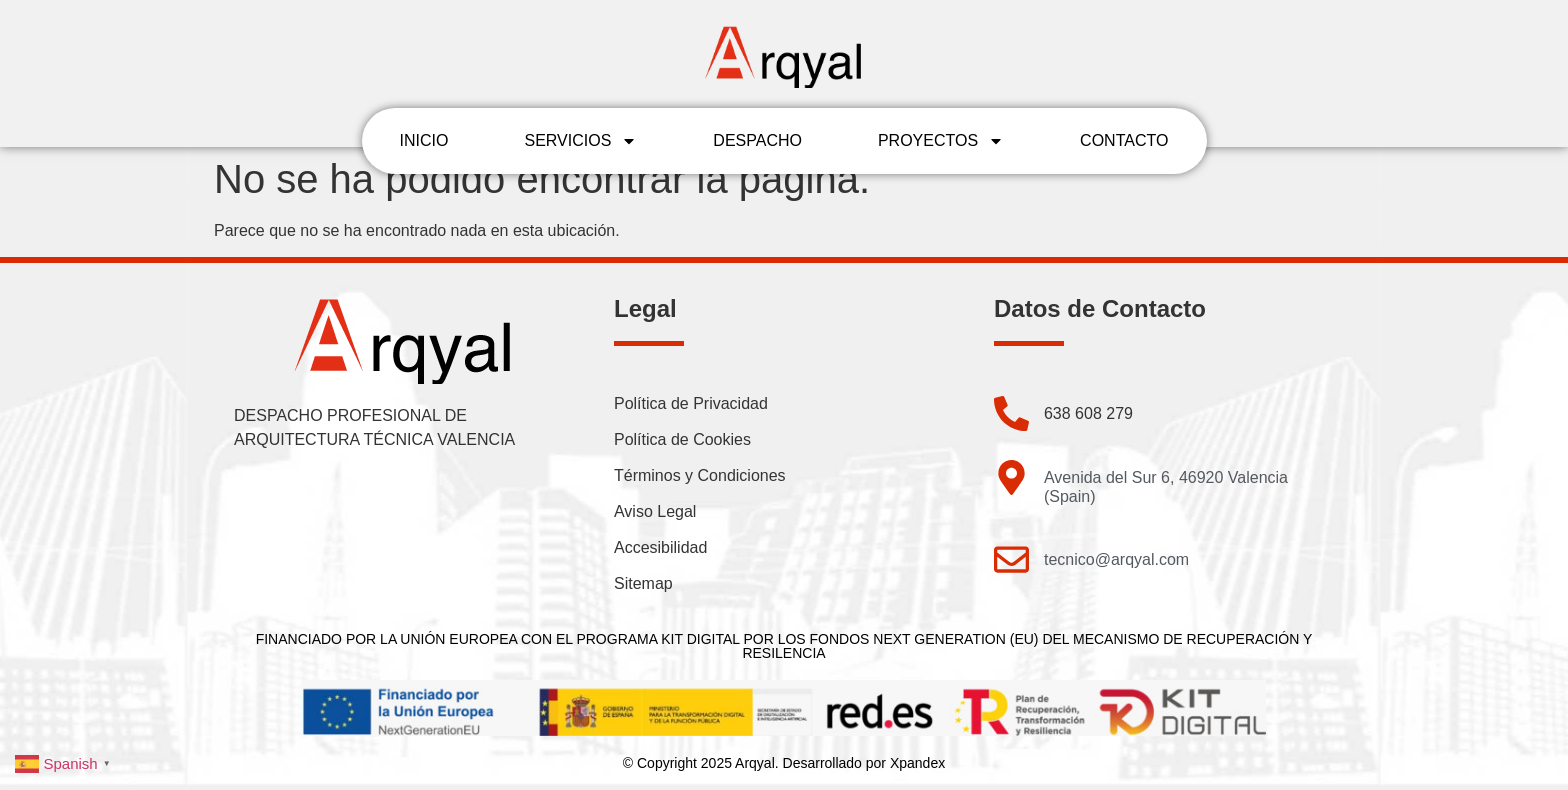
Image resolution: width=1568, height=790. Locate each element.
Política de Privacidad (691, 403)
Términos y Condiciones (700, 475)
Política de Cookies (682, 439)
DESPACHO (757, 140)
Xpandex (917, 763)
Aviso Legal (655, 511)
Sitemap (643, 583)
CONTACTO (1124, 140)
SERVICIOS (580, 141)
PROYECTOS (941, 141)
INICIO (424, 140)
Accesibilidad (660, 547)
